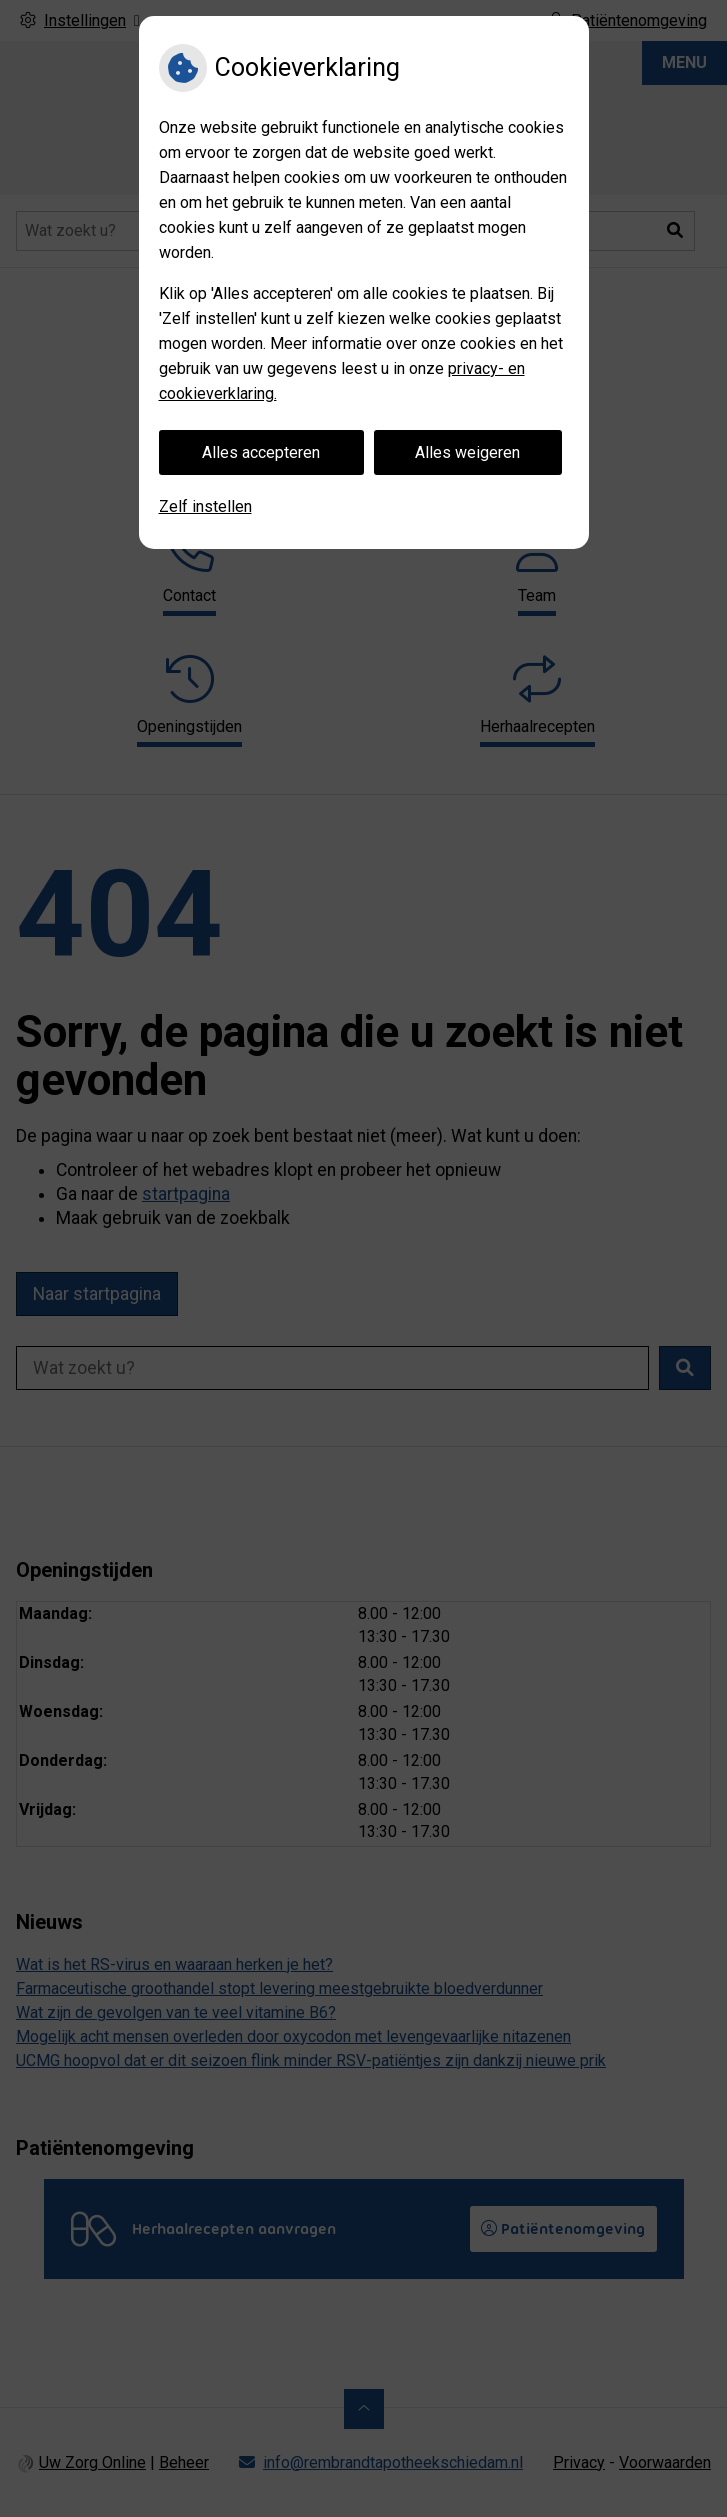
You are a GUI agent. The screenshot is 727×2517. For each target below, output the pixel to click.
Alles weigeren (467, 452)
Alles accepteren (261, 452)
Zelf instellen (205, 506)
